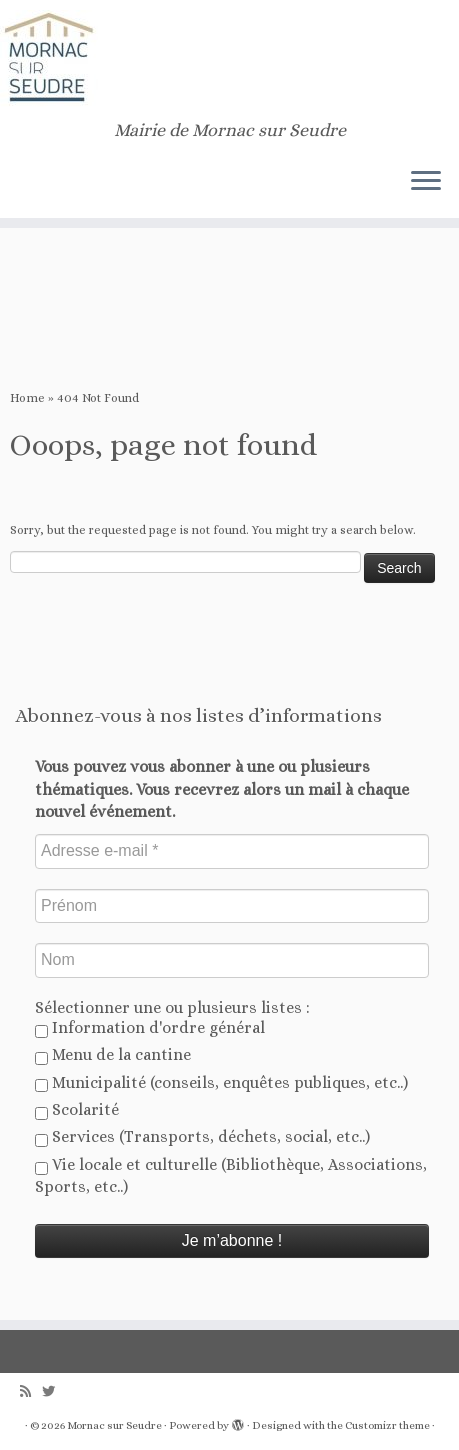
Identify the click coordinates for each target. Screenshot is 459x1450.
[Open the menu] (426, 182)
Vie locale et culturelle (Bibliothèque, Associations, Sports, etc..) (231, 1175)
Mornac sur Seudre (114, 1425)
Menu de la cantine (113, 1055)
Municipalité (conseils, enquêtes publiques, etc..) (221, 1083)
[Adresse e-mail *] (232, 851)
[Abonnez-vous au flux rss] (31, 1391)
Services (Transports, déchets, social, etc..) (202, 1137)
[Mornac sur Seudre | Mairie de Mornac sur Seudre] (229, 60)
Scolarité (77, 1110)
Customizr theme (387, 1425)
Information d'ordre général (150, 1028)
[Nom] (232, 960)
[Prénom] (232, 906)
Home (27, 398)
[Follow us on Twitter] (53, 1391)
